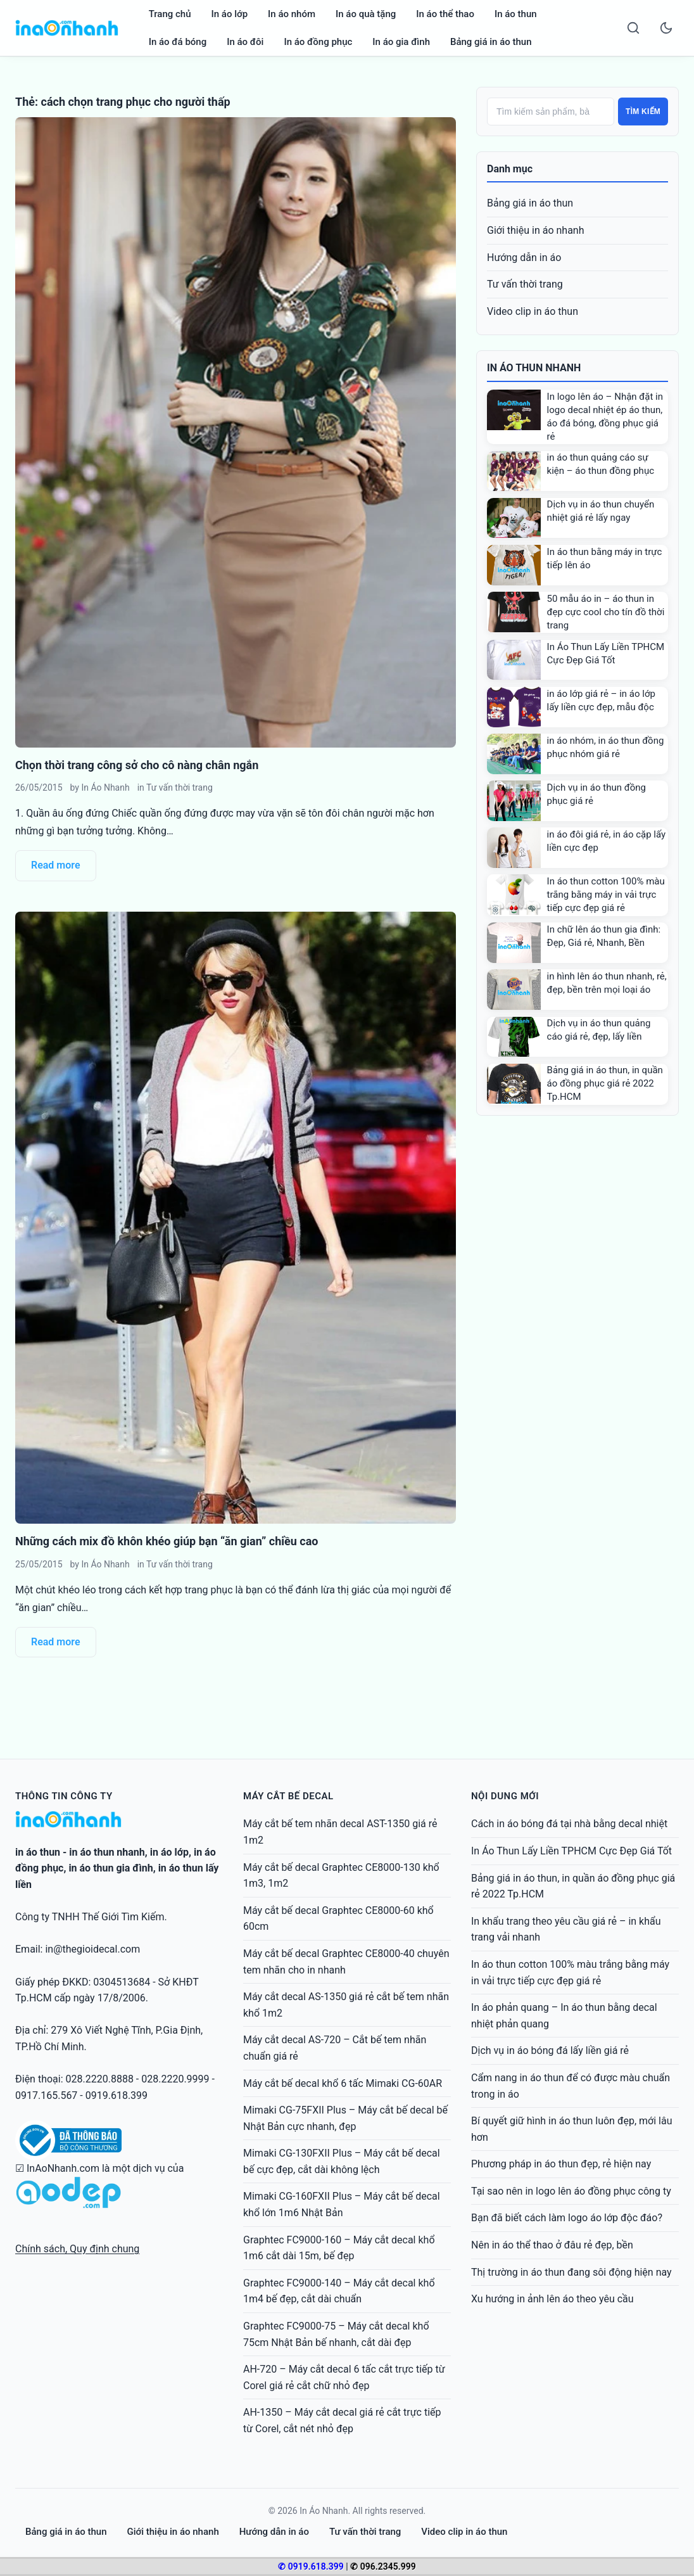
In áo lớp (229, 14)
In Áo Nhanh (105, 787)
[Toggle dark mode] (666, 28)
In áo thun (516, 14)
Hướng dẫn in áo (524, 258)
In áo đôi (245, 42)
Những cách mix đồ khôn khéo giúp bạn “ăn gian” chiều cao (166, 1541)
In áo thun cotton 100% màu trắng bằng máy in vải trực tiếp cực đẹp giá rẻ (606, 895)
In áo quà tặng (366, 14)
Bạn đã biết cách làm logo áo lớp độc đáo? (566, 2218)
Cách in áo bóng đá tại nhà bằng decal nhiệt (569, 1824)
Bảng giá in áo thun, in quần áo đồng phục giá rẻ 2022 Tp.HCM (605, 1083)
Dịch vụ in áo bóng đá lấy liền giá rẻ (550, 2050)
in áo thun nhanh (106, 1852)
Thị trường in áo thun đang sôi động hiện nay (571, 2272)
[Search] (633, 28)
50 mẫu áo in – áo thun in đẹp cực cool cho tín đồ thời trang (606, 612)
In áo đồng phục (318, 42)
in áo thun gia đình (110, 1868)
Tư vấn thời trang (179, 787)
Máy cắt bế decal (288, 1796)
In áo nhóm (291, 14)
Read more (55, 865)
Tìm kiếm (643, 111)
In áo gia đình (401, 42)
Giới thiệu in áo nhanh (535, 230)
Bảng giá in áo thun (491, 42)
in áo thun (37, 1852)
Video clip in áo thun (532, 311)
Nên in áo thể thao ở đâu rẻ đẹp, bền (552, 2245)
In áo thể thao (445, 14)
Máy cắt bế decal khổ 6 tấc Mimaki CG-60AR (342, 2083)
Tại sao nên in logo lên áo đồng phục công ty (571, 2191)
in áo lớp (169, 1852)
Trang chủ (170, 14)
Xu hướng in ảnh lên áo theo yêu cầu (552, 2299)
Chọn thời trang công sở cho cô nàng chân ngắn (136, 765)
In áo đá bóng (178, 42)
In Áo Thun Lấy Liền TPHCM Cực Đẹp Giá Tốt (571, 1851)
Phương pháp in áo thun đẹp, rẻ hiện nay (561, 2164)
